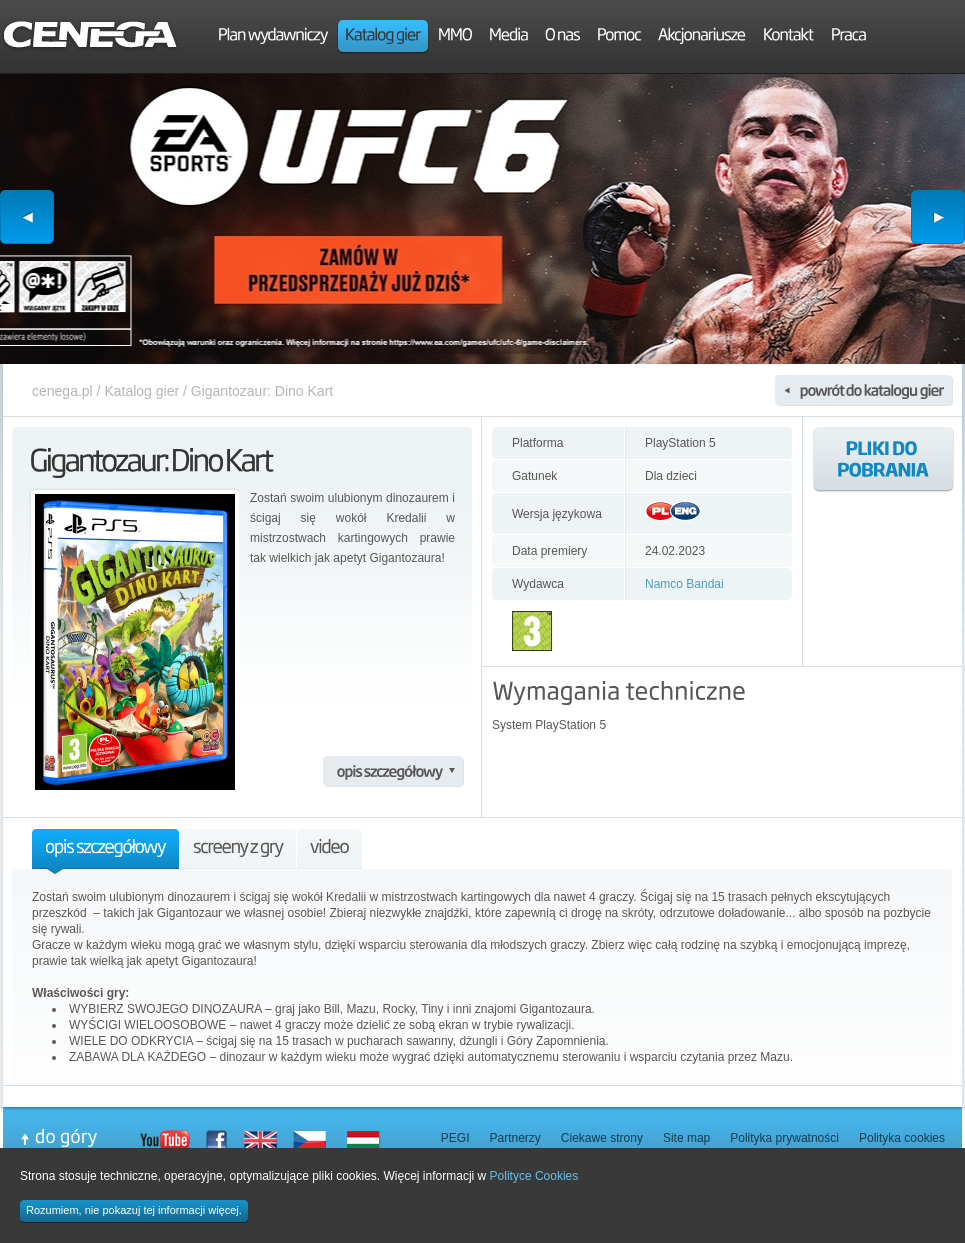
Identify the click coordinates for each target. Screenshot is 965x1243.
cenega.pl (62, 391)
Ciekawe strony (602, 1138)
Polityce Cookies (534, 1176)
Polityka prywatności (784, 1138)
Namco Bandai (684, 584)
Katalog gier (141, 391)
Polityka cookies (902, 1138)
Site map (686, 1138)
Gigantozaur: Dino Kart (262, 391)
